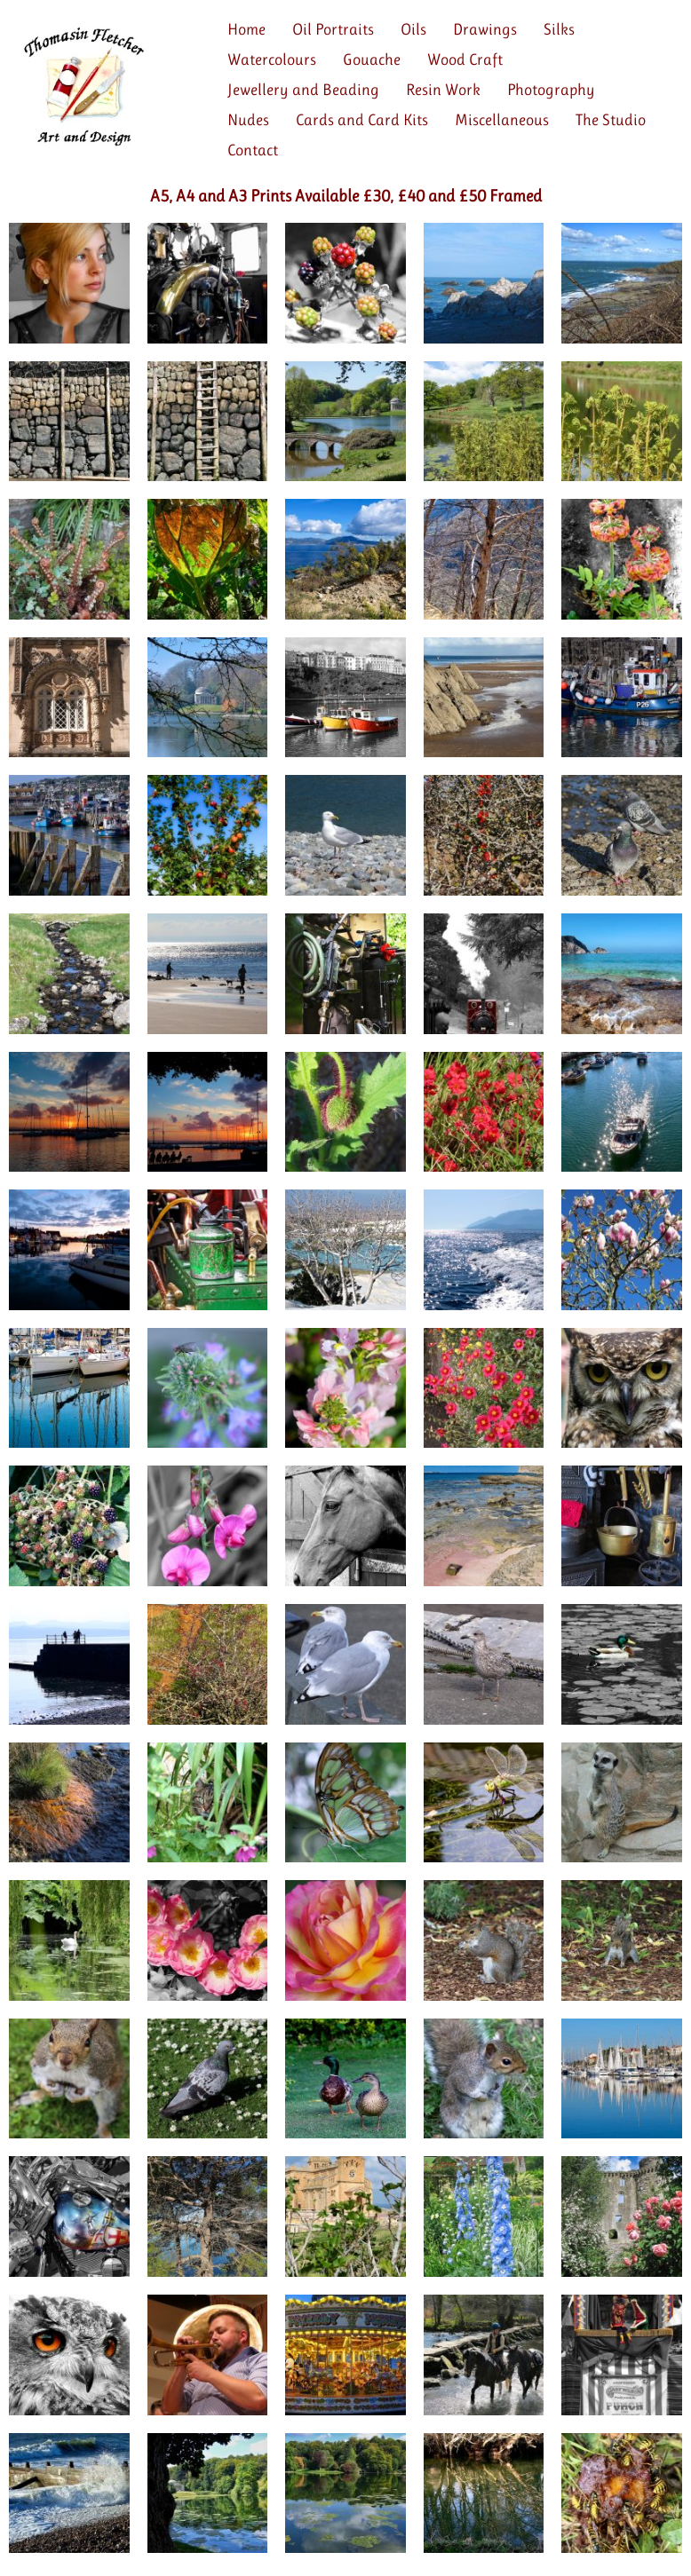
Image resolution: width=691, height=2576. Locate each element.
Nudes (248, 120)
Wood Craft (465, 59)
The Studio (611, 120)
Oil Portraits (333, 29)
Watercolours (271, 59)
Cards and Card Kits (362, 120)
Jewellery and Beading (303, 90)
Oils (413, 29)
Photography (551, 90)
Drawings (485, 29)
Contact (252, 150)
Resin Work (443, 90)
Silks (559, 29)
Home (246, 29)
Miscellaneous (502, 120)
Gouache (372, 59)
